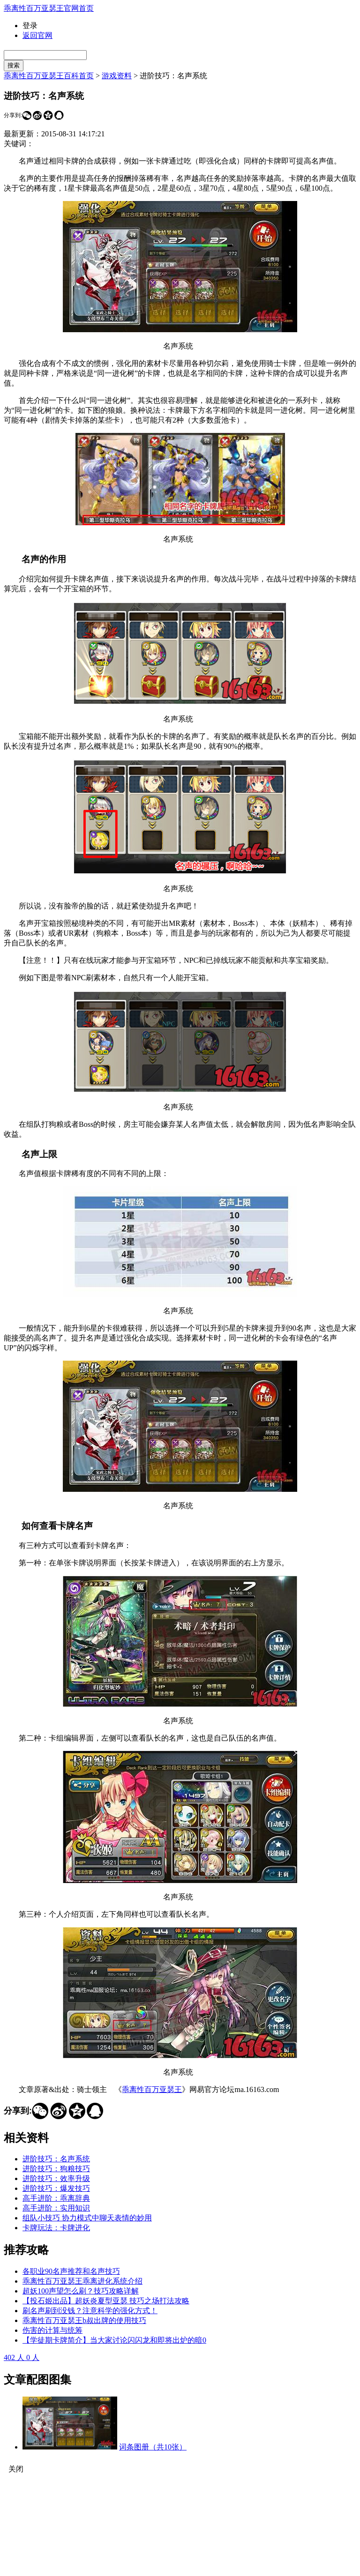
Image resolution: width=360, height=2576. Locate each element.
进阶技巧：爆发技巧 (56, 2188)
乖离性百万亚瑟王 (152, 2089)
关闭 (15, 2469)
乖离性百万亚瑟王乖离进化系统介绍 (82, 2281)
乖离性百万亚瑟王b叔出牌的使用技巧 (84, 2320)
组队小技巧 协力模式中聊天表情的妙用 (87, 2218)
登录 (30, 26)
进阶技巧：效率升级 (56, 2178)
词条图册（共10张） (153, 2447)
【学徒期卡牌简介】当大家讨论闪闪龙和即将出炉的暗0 (114, 2340)
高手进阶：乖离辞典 (56, 2198)
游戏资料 (117, 76)
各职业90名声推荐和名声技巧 (71, 2271)
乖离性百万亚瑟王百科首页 (49, 76)
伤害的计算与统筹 (52, 2330)
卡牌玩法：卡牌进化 (56, 2228)
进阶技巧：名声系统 (56, 2159)
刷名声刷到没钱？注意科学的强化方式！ (90, 2311)
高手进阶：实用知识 (56, 2208)
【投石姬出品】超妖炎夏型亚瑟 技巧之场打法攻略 (105, 2301)
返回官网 (37, 35)
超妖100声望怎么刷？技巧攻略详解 (80, 2291)
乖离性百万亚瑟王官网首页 (49, 8)
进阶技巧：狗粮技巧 (56, 2169)
